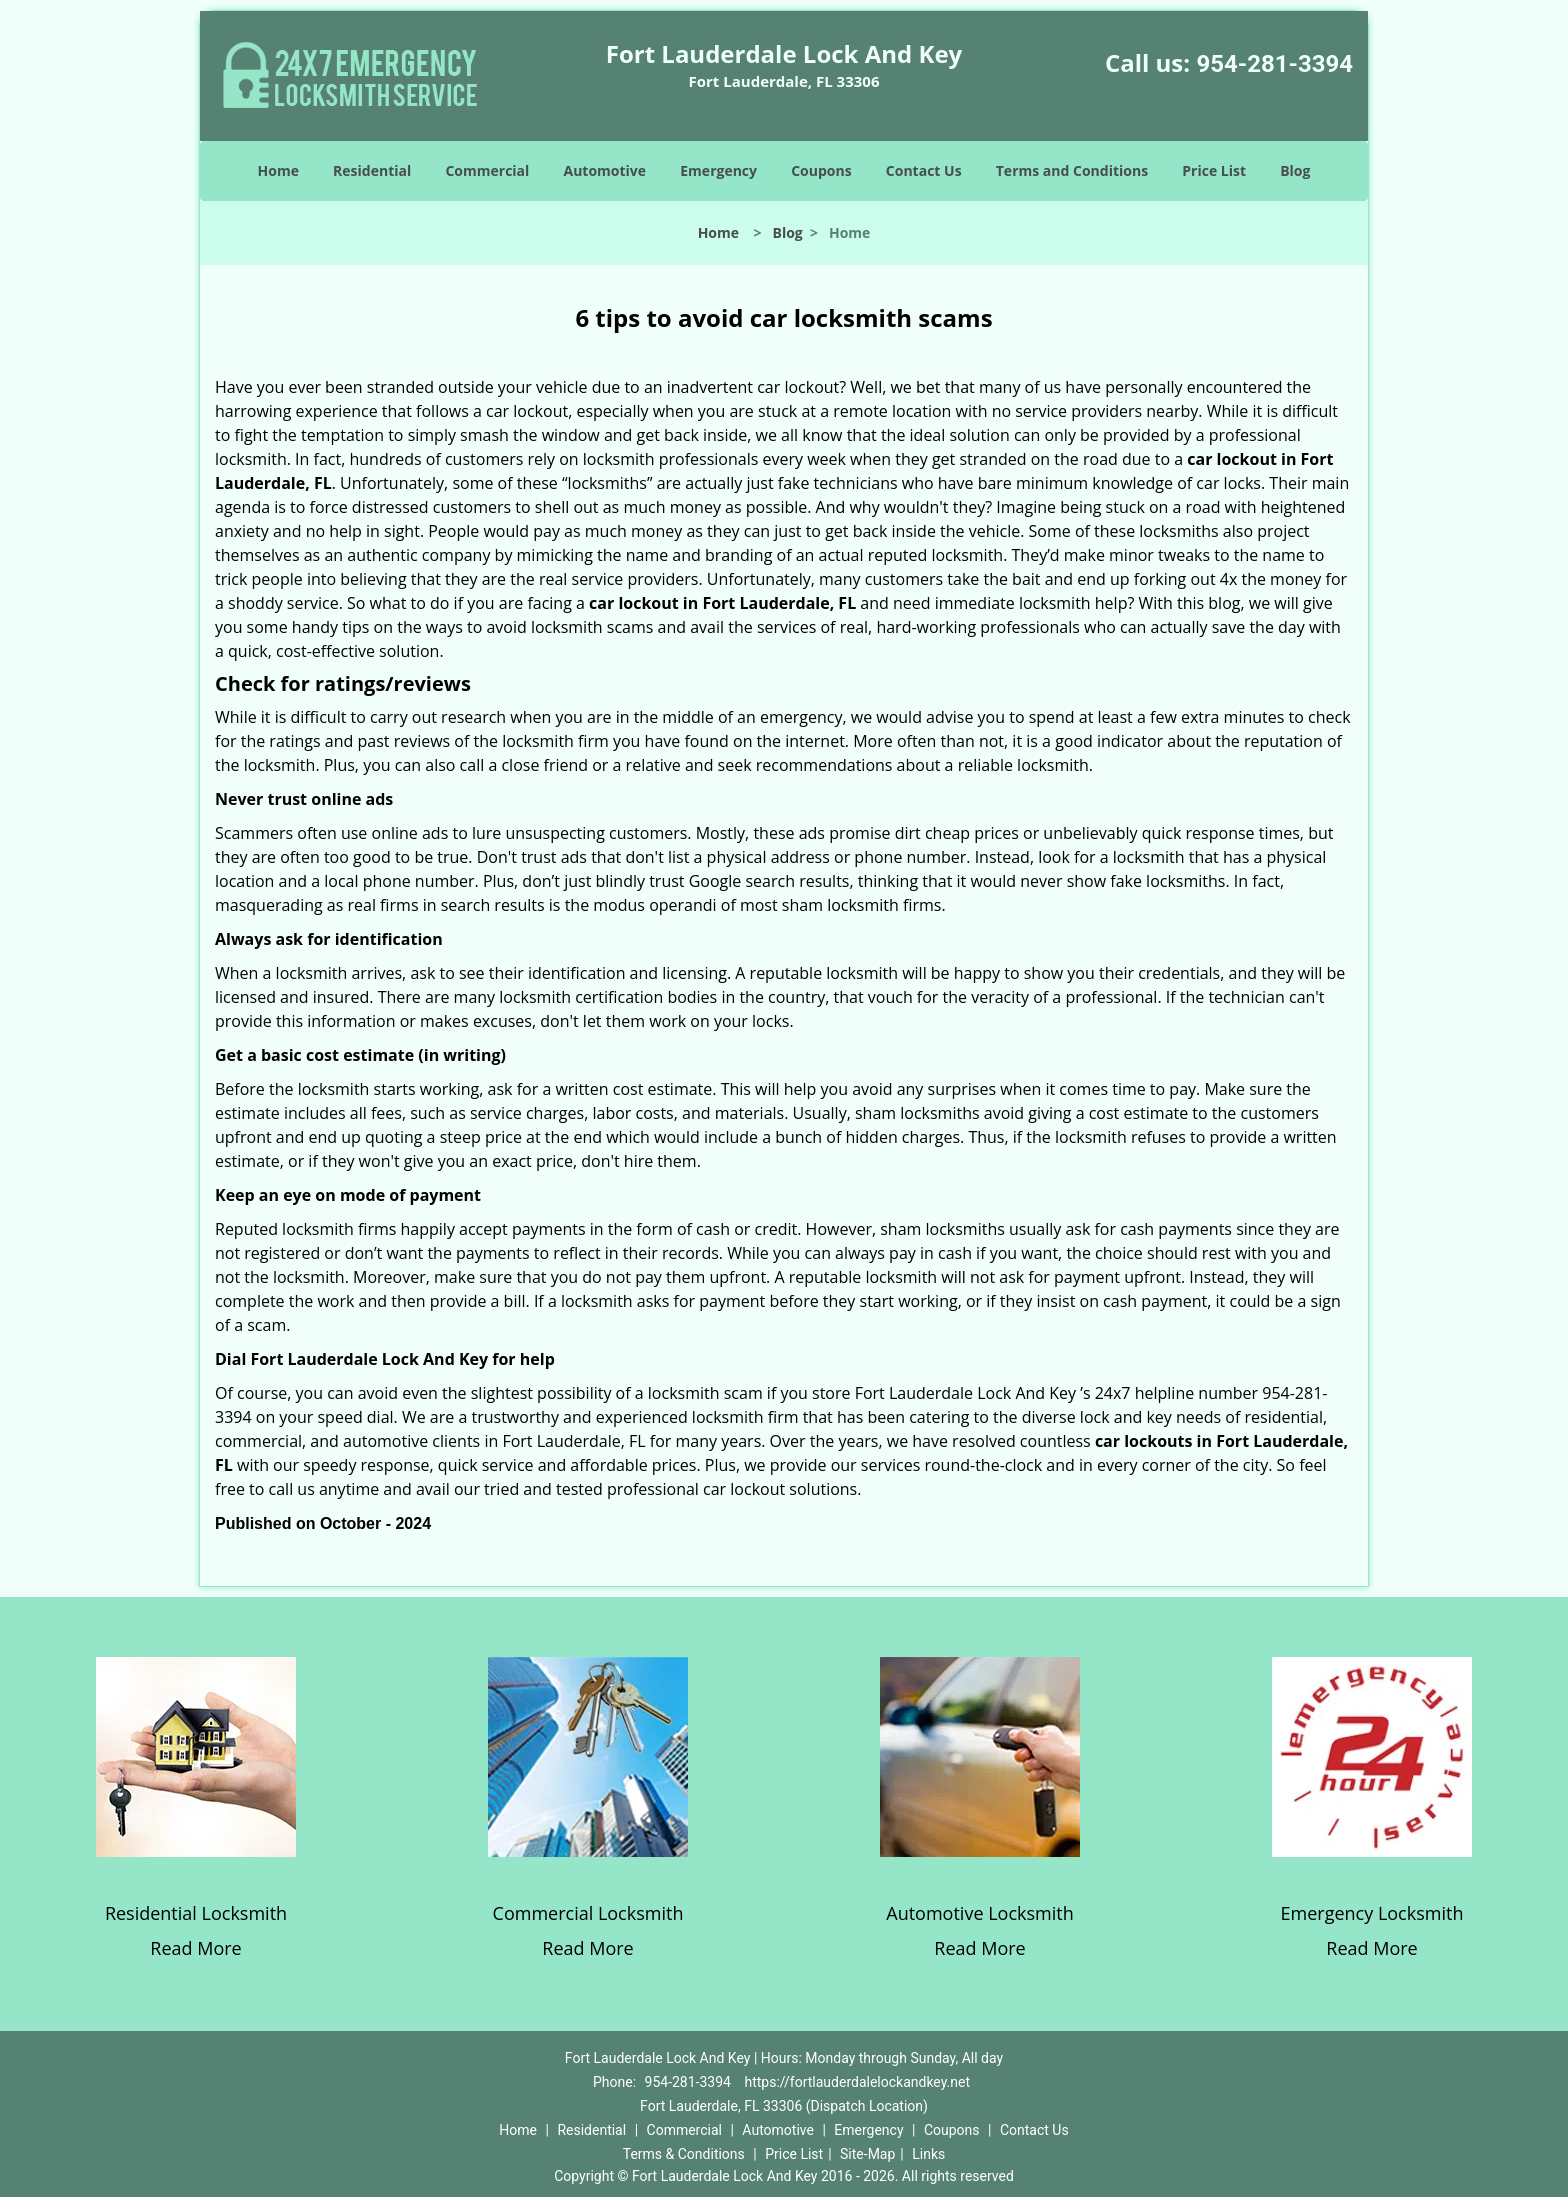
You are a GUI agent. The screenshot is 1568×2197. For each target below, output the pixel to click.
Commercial (487, 170)
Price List (1214, 170)
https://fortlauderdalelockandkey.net (857, 2082)
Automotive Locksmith (979, 1913)
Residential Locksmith (196, 1913)
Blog (1295, 170)
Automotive (605, 170)
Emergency (718, 170)
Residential (372, 170)
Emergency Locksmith (1372, 1913)
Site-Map (867, 2154)
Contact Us (924, 170)
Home (278, 170)
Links (928, 2154)
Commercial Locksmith (588, 1913)
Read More (195, 1948)
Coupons (821, 170)
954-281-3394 (1274, 64)
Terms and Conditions (1072, 170)
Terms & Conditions (684, 2154)
